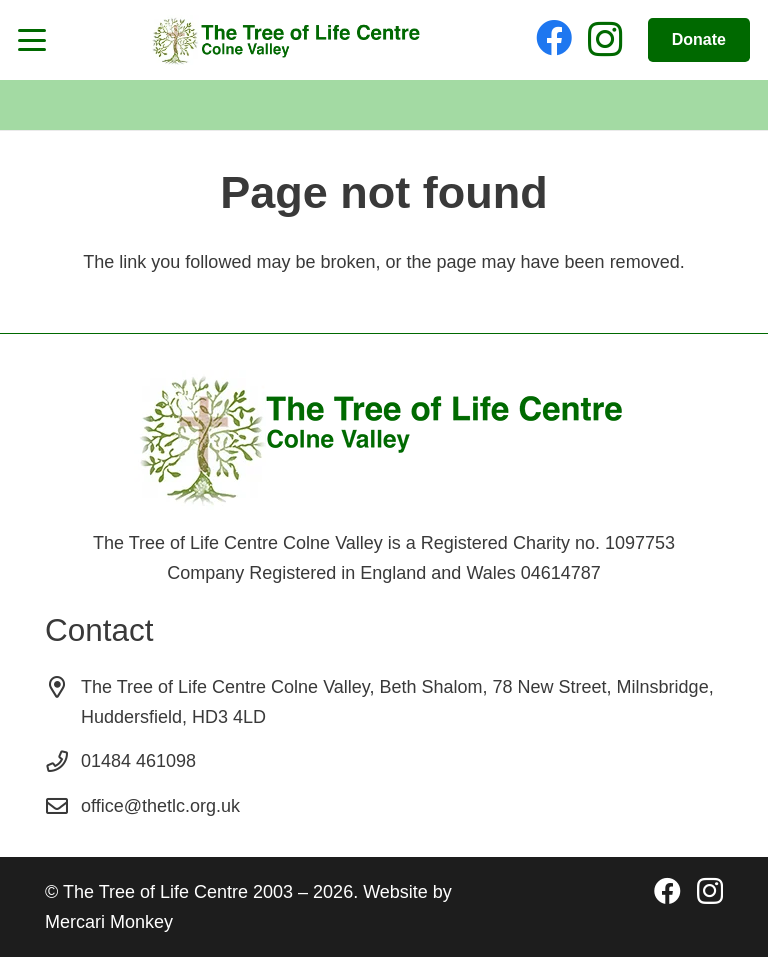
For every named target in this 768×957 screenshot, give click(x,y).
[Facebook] (554, 38)
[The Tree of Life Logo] (286, 40)
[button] (32, 40)
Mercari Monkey (109, 922)
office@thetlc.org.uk (160, 806)
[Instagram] (605, 40)
